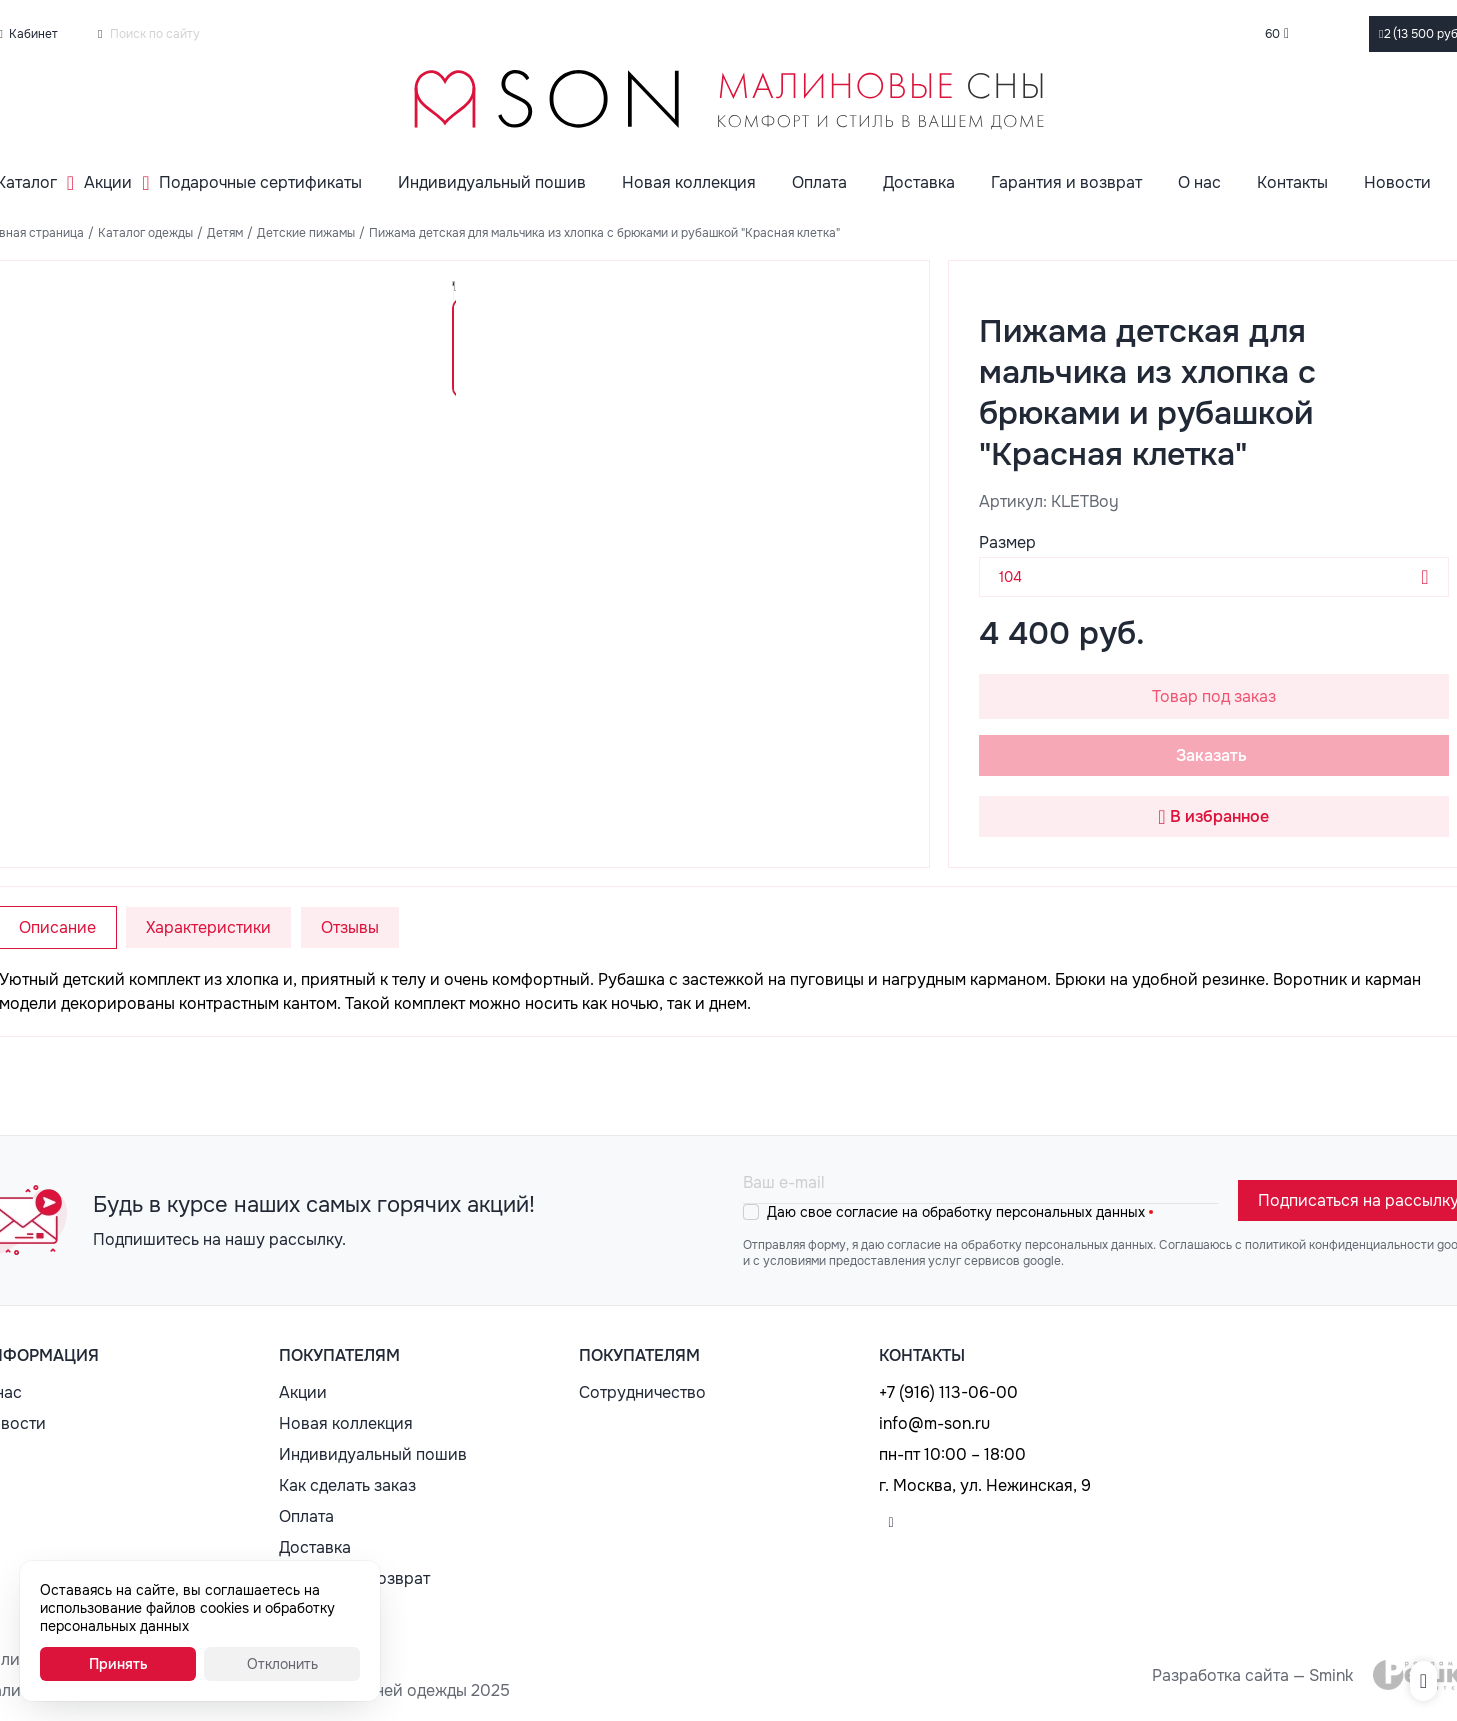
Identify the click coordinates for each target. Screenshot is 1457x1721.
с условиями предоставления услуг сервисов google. (908, 1261)
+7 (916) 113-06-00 (948, 1392)
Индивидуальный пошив (492, 182)
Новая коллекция (689, 182)
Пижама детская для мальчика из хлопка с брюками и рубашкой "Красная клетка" (604, 233)
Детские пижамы (306, 233)
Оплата (819, 182)
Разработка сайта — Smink (1252, 1675)
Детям (225, 233)
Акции (108, 182)
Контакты (1292, 182)
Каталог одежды (145, 233)
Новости (1397, 182)
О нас (1199, 182)
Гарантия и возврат (1066, 182)
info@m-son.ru (934, 1423)
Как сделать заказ (347, 1485)
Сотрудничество (642, 1392)
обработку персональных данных (1033, 1212)
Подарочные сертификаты (260, 182)
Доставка (919, 182)
